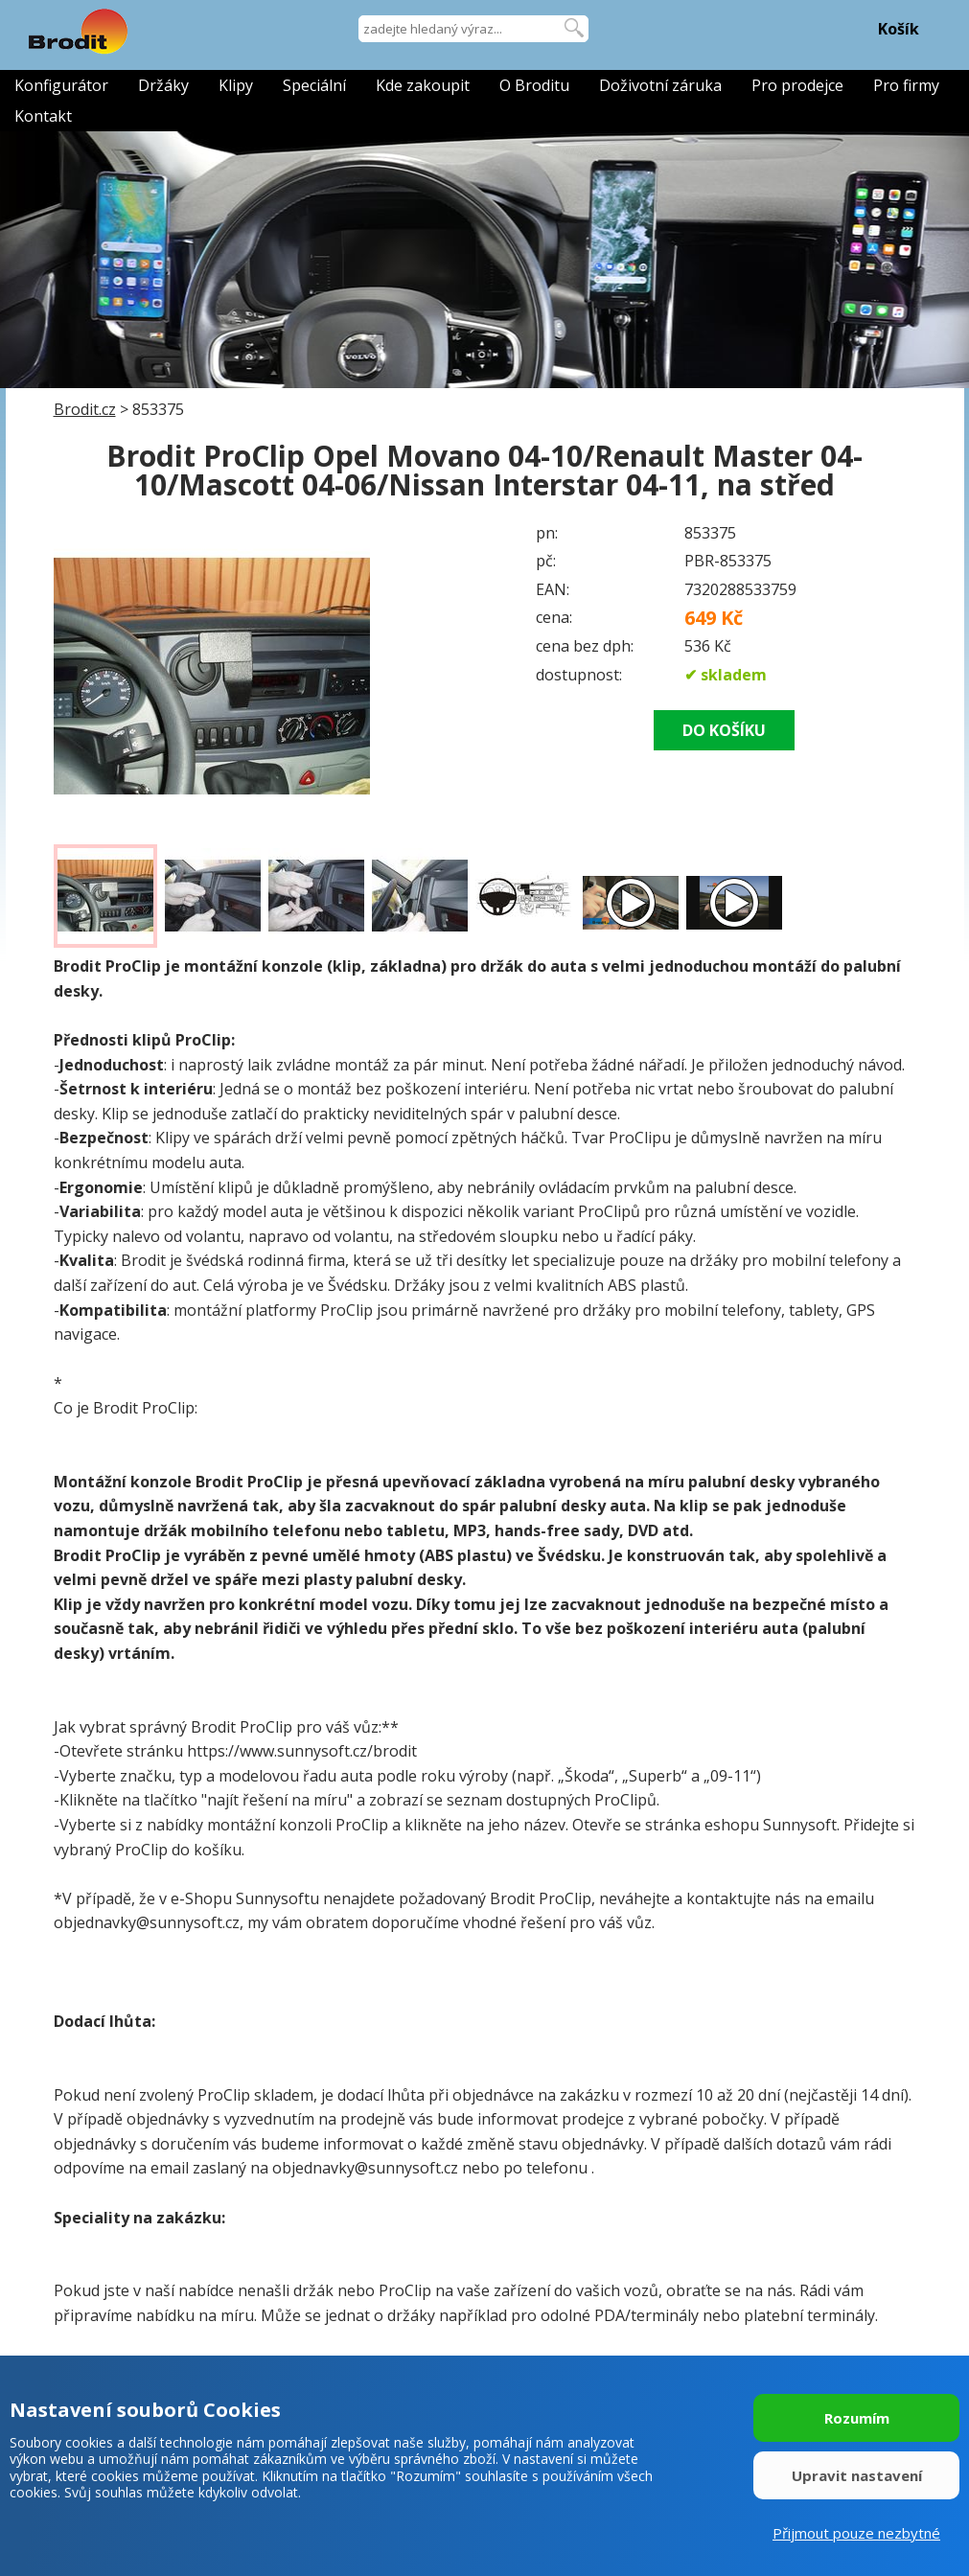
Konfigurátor (61, 85)
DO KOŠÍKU (724, 730)
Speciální (314, 85)
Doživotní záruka (660, 85)
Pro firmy (906, 85)
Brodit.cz (85, 409)
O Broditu (534, 85)
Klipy (236, 85)
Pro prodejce (797, 85)
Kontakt (43, 115)
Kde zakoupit (423, 85)
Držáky (163, 85)
